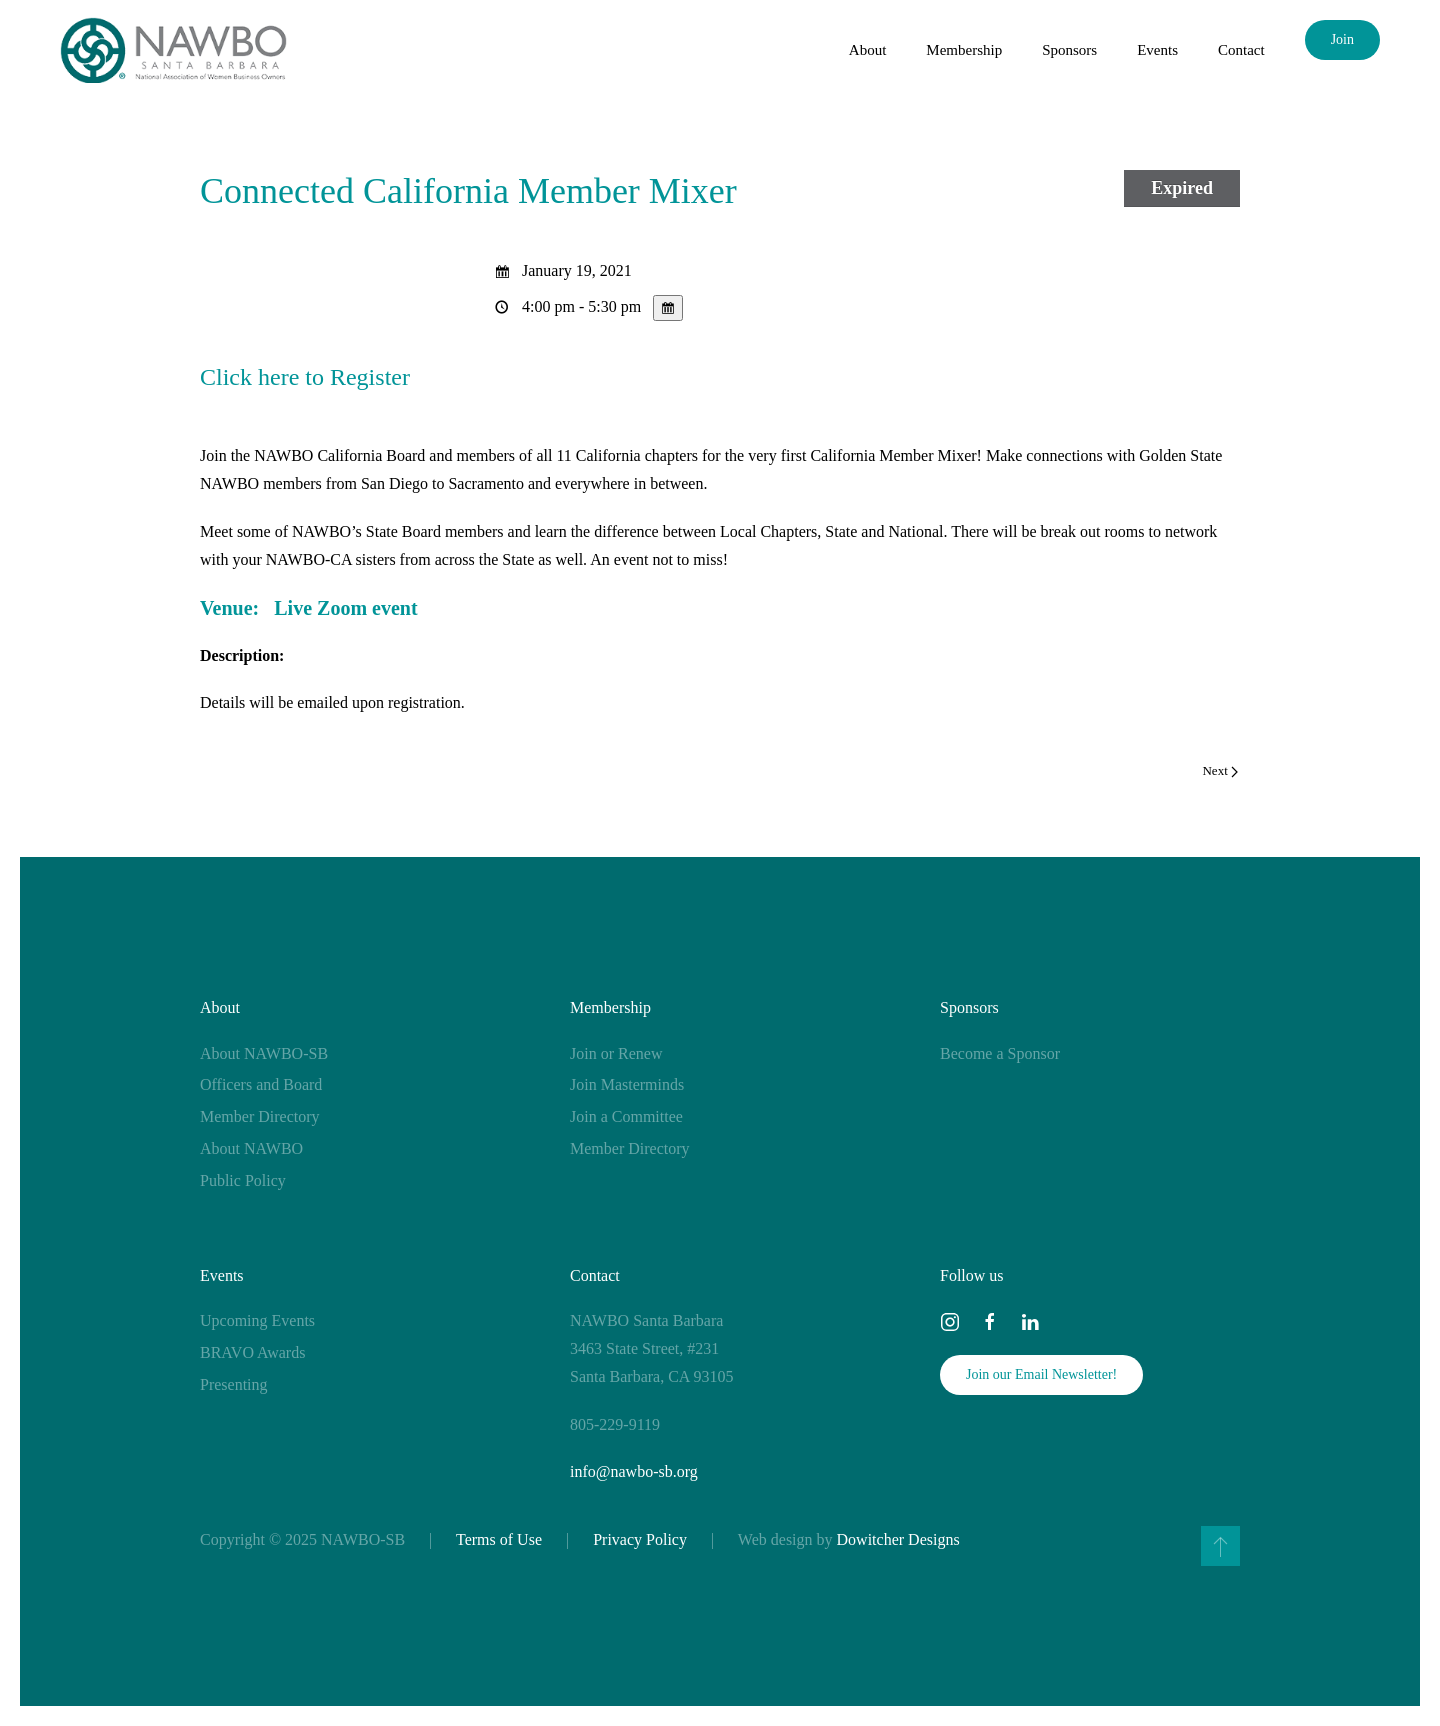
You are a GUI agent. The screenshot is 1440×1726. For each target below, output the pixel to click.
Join (1342, 39)
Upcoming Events (257, 1320)
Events (222, 1275)
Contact (1241, 50)
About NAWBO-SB (264, 1053)
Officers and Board (261, 1084)
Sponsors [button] (1069, 50)
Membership (610, 1007)
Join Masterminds (627, 1084)
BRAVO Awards (252, 1352)
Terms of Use (499, 1539)
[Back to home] (173, 50)
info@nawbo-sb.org (634, 1471)
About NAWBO (251, 1148)
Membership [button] (964, 50)
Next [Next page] (1220, 770)
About (220, 1007)
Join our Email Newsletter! (1041, 1374)
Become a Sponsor (1000, 1053)
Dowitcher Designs (898, 1539)
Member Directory (260, 1116)
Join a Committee (626, 1116)
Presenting (234, 1384)
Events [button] (1157, 50)
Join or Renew (616, 1053)
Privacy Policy (640, 1539)
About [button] (868, 50)
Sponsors (969, 1007)
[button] (1220, 1546)
